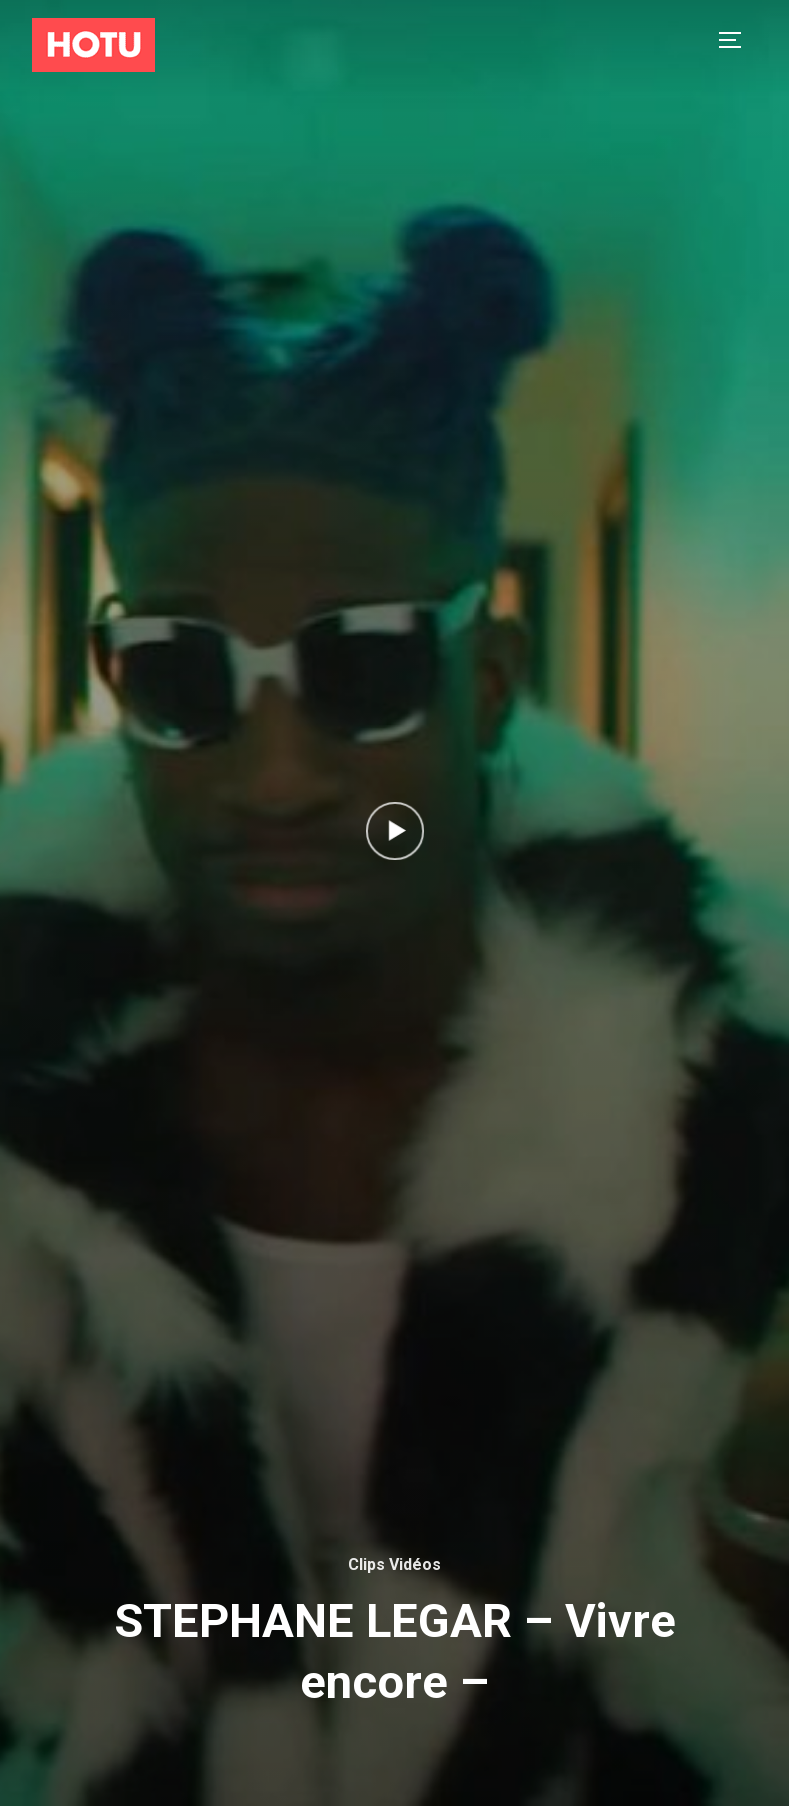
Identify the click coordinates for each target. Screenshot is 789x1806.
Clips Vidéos (394, 1564)
